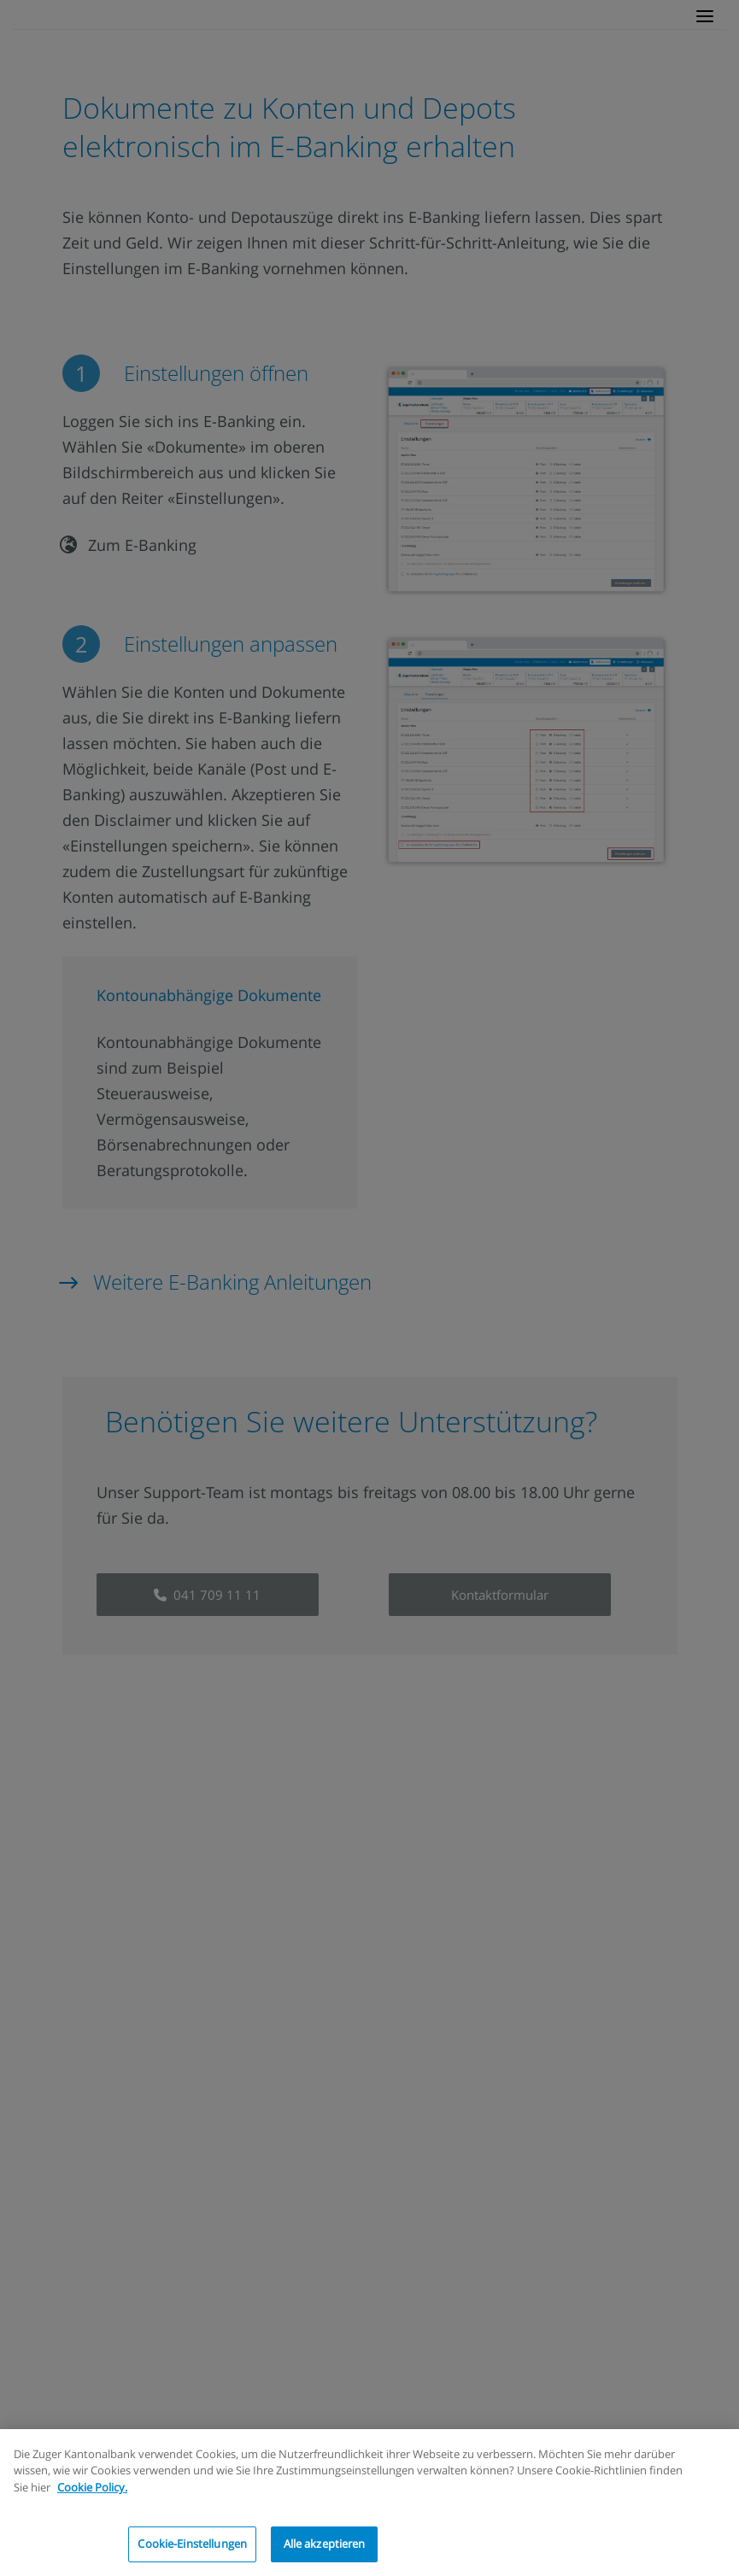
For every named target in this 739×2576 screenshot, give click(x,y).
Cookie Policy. (92, 2487)
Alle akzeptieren (325, 2543)
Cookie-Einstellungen (192, 2543)
